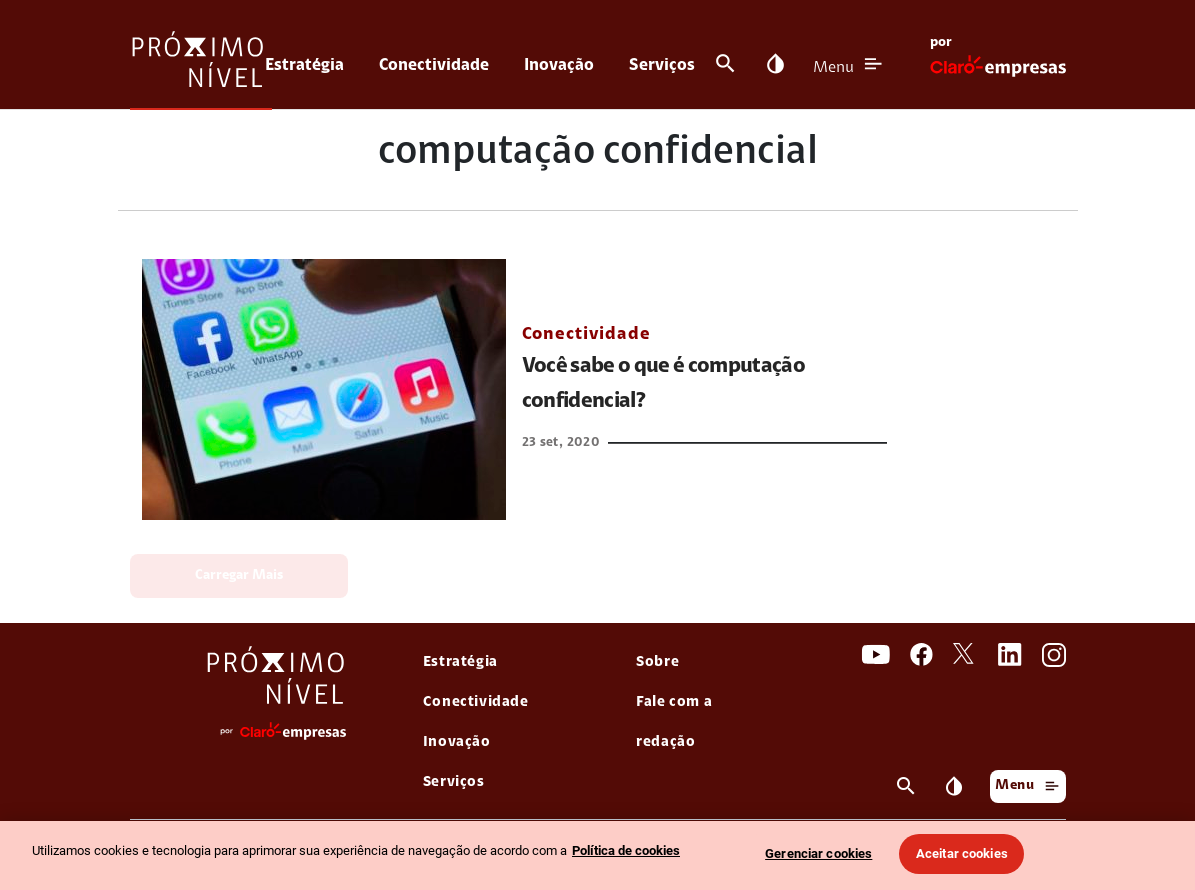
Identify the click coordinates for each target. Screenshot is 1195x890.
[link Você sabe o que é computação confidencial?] (324, 389)
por (941, 43)
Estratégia (304, 65)
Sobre (657, 662)
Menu (833, 68)
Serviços (662, 65)
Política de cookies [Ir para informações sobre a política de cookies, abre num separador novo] (626, 850)
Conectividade (434, 65)
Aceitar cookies (962, 853)
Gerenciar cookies (818, 853)
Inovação (559, 65)
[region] (597, 855)
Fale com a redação (674, 722)
